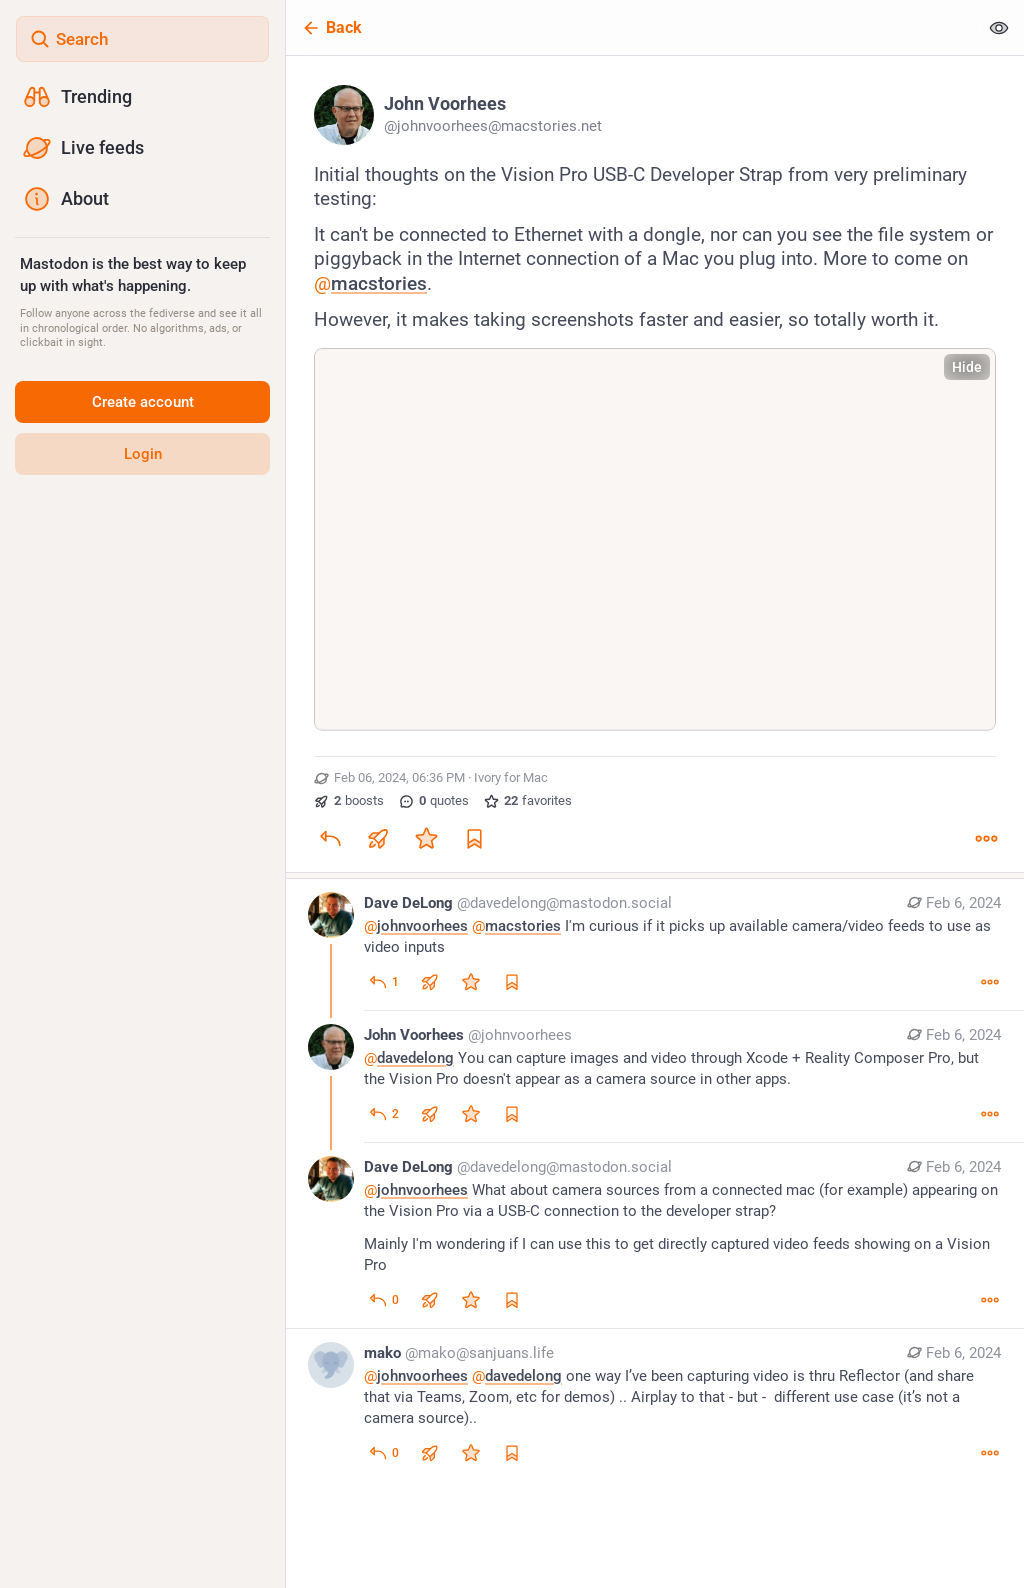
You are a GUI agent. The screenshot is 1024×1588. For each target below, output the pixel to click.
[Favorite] (426, 838)
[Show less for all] (999, 27)
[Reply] (330, 838)
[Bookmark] (474, 838)
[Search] (142, 39)
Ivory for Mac (511, 777)
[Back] (632, 27)
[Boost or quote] (378, 838)
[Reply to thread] (383, 982)
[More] (986, 838)
